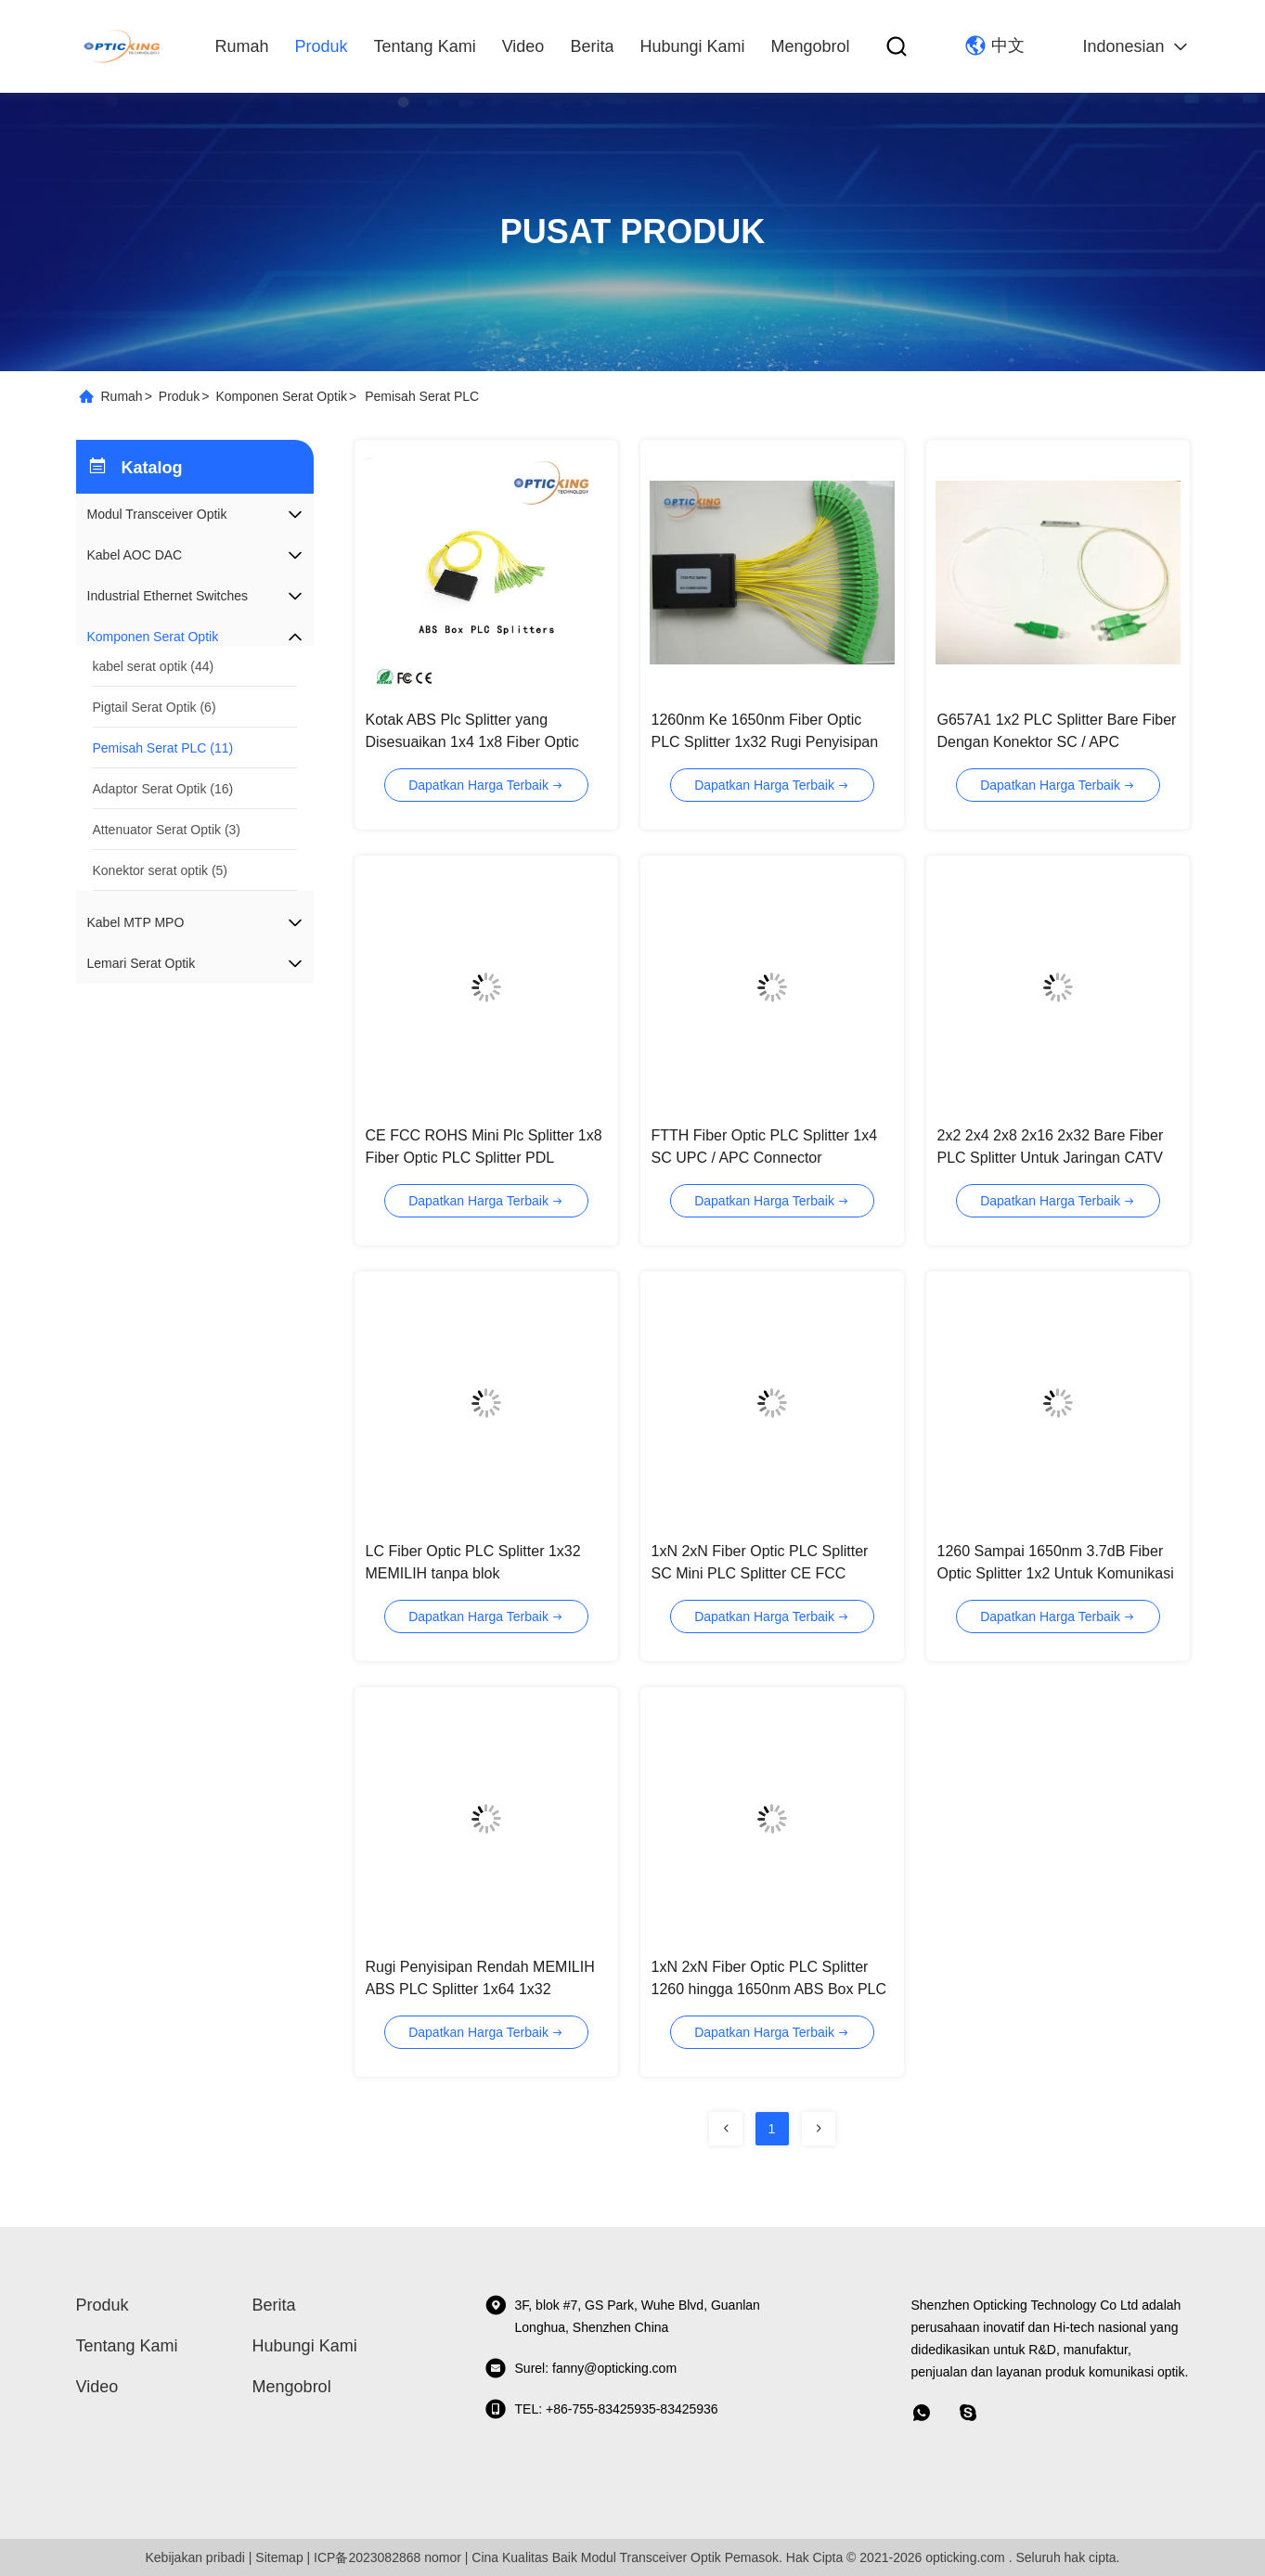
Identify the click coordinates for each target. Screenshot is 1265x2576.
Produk (321, 46)
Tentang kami (425, 46)
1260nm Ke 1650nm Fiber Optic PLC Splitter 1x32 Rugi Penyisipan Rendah (765, 742)
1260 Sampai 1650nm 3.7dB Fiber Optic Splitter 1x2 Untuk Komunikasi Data (1055, 1573)
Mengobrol (809, 46)
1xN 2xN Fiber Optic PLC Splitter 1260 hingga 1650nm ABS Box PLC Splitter (769, 1989)
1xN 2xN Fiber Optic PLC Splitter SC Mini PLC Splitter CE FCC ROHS (760, 1573)
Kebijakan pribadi (194, 2557)
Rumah (242, 46)
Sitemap (279, 2557)
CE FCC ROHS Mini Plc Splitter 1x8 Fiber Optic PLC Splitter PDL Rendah (484, 1157)
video (523, 46)
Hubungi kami (691, 46)
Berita (591, 46)
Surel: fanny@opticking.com (581, 2368)
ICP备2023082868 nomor (387, 2557)
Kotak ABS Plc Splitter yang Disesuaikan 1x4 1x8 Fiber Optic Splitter (472, 742)
